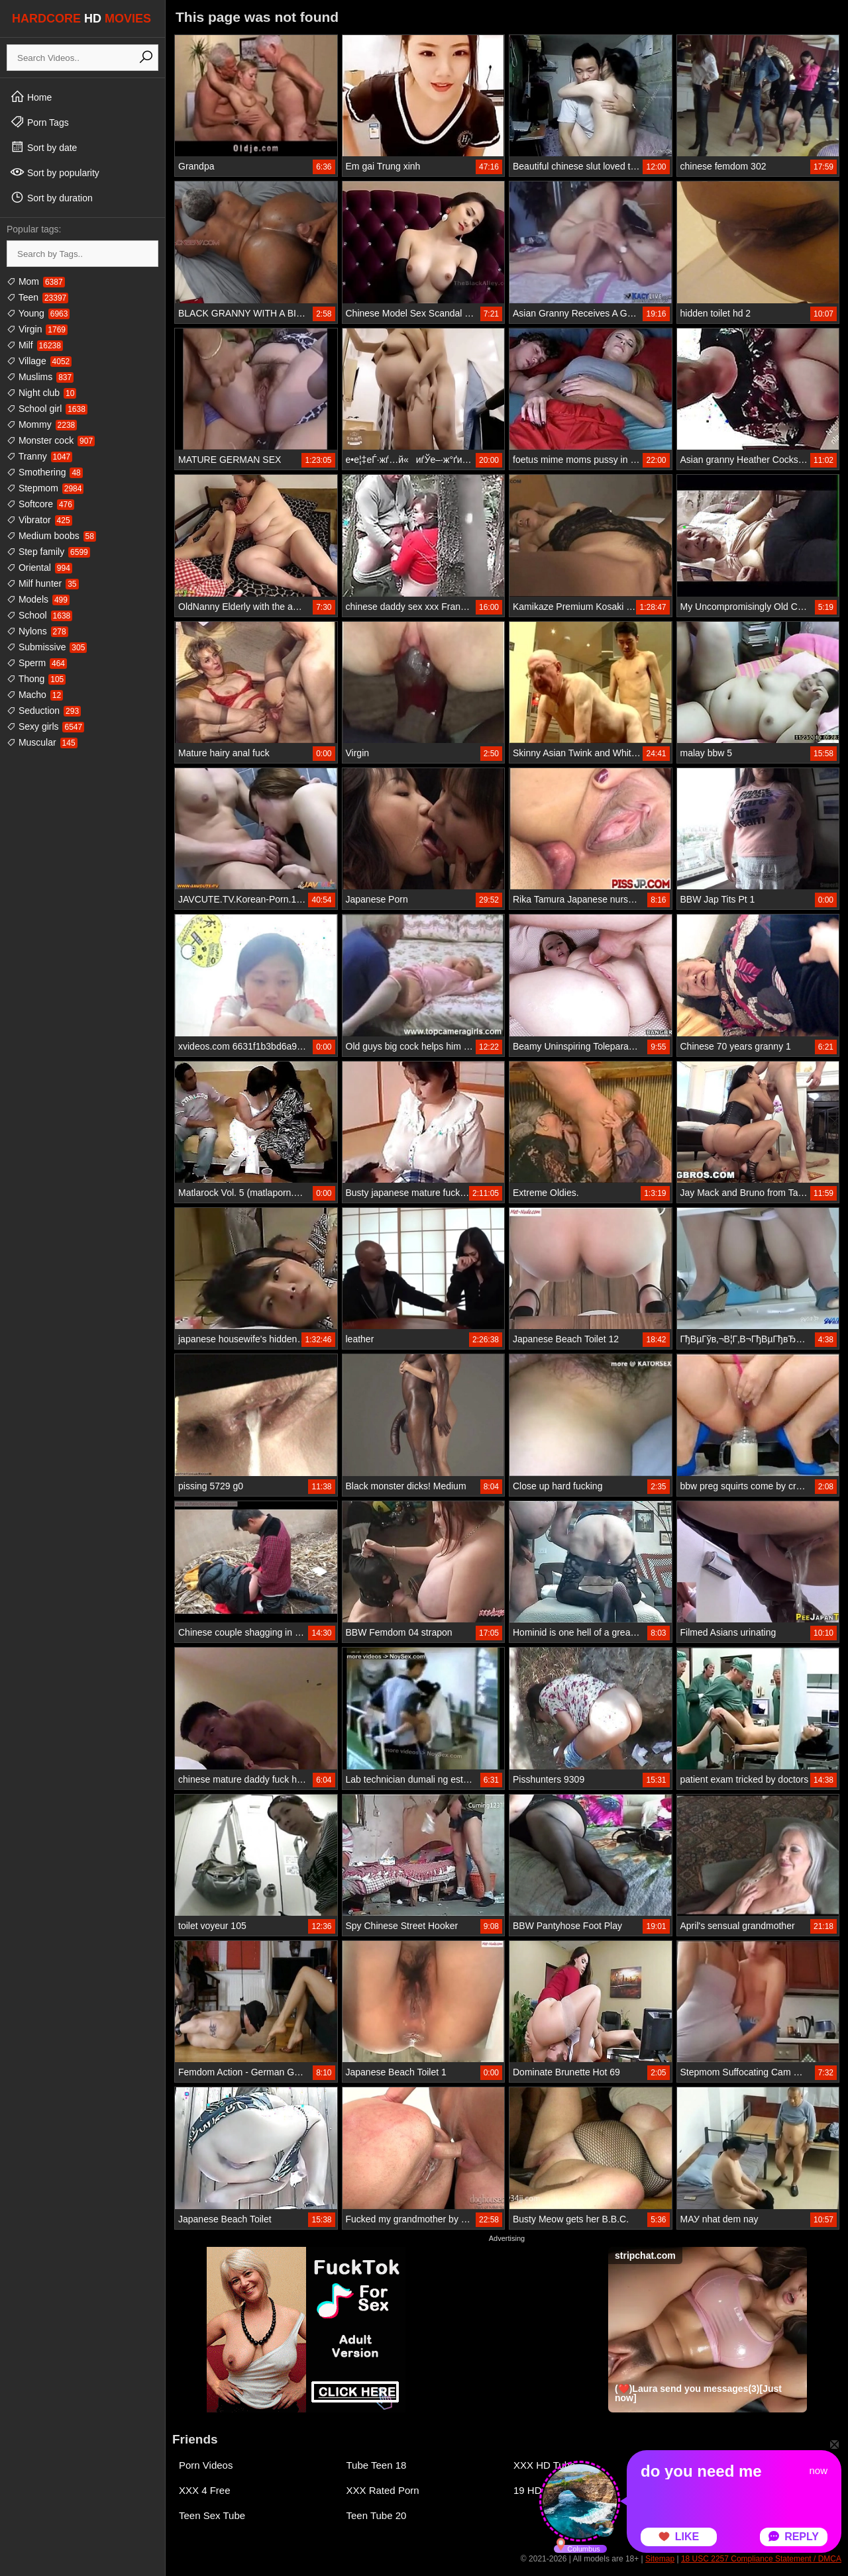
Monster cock (51, 440)
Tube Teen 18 (376, 2465)
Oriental (39, 567)
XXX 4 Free (205, 2490)
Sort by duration (51, 197)
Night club (41, 392)
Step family (48, 551)
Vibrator (39, 520)
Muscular (42, 742)
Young (38, 313)
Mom (36, 281)
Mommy (42, 424)
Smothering (45, 472)
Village (39, 361)
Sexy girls (45, 726)
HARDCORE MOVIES (81, 18)
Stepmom (45, 488)
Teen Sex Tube (212, 2515)
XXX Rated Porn (382, 2490)
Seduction (44, 710)
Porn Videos (206, 2465)
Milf (35, 345)
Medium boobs (51, 535)
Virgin (37, 329)
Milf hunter (43, 583)
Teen (37, 297)
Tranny (39, 456)
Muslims (40, 377)
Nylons (37, 631)
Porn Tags (39, 122)
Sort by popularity (54, 172)
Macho (35, 694)
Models (38, 599)
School (39, 615)
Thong (36, 678)
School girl (47, 408)
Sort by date (43, 147)
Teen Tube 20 (376, 2515)
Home (31, 96)
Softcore (40, 504)
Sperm (37, 663)
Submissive (47, 647)
